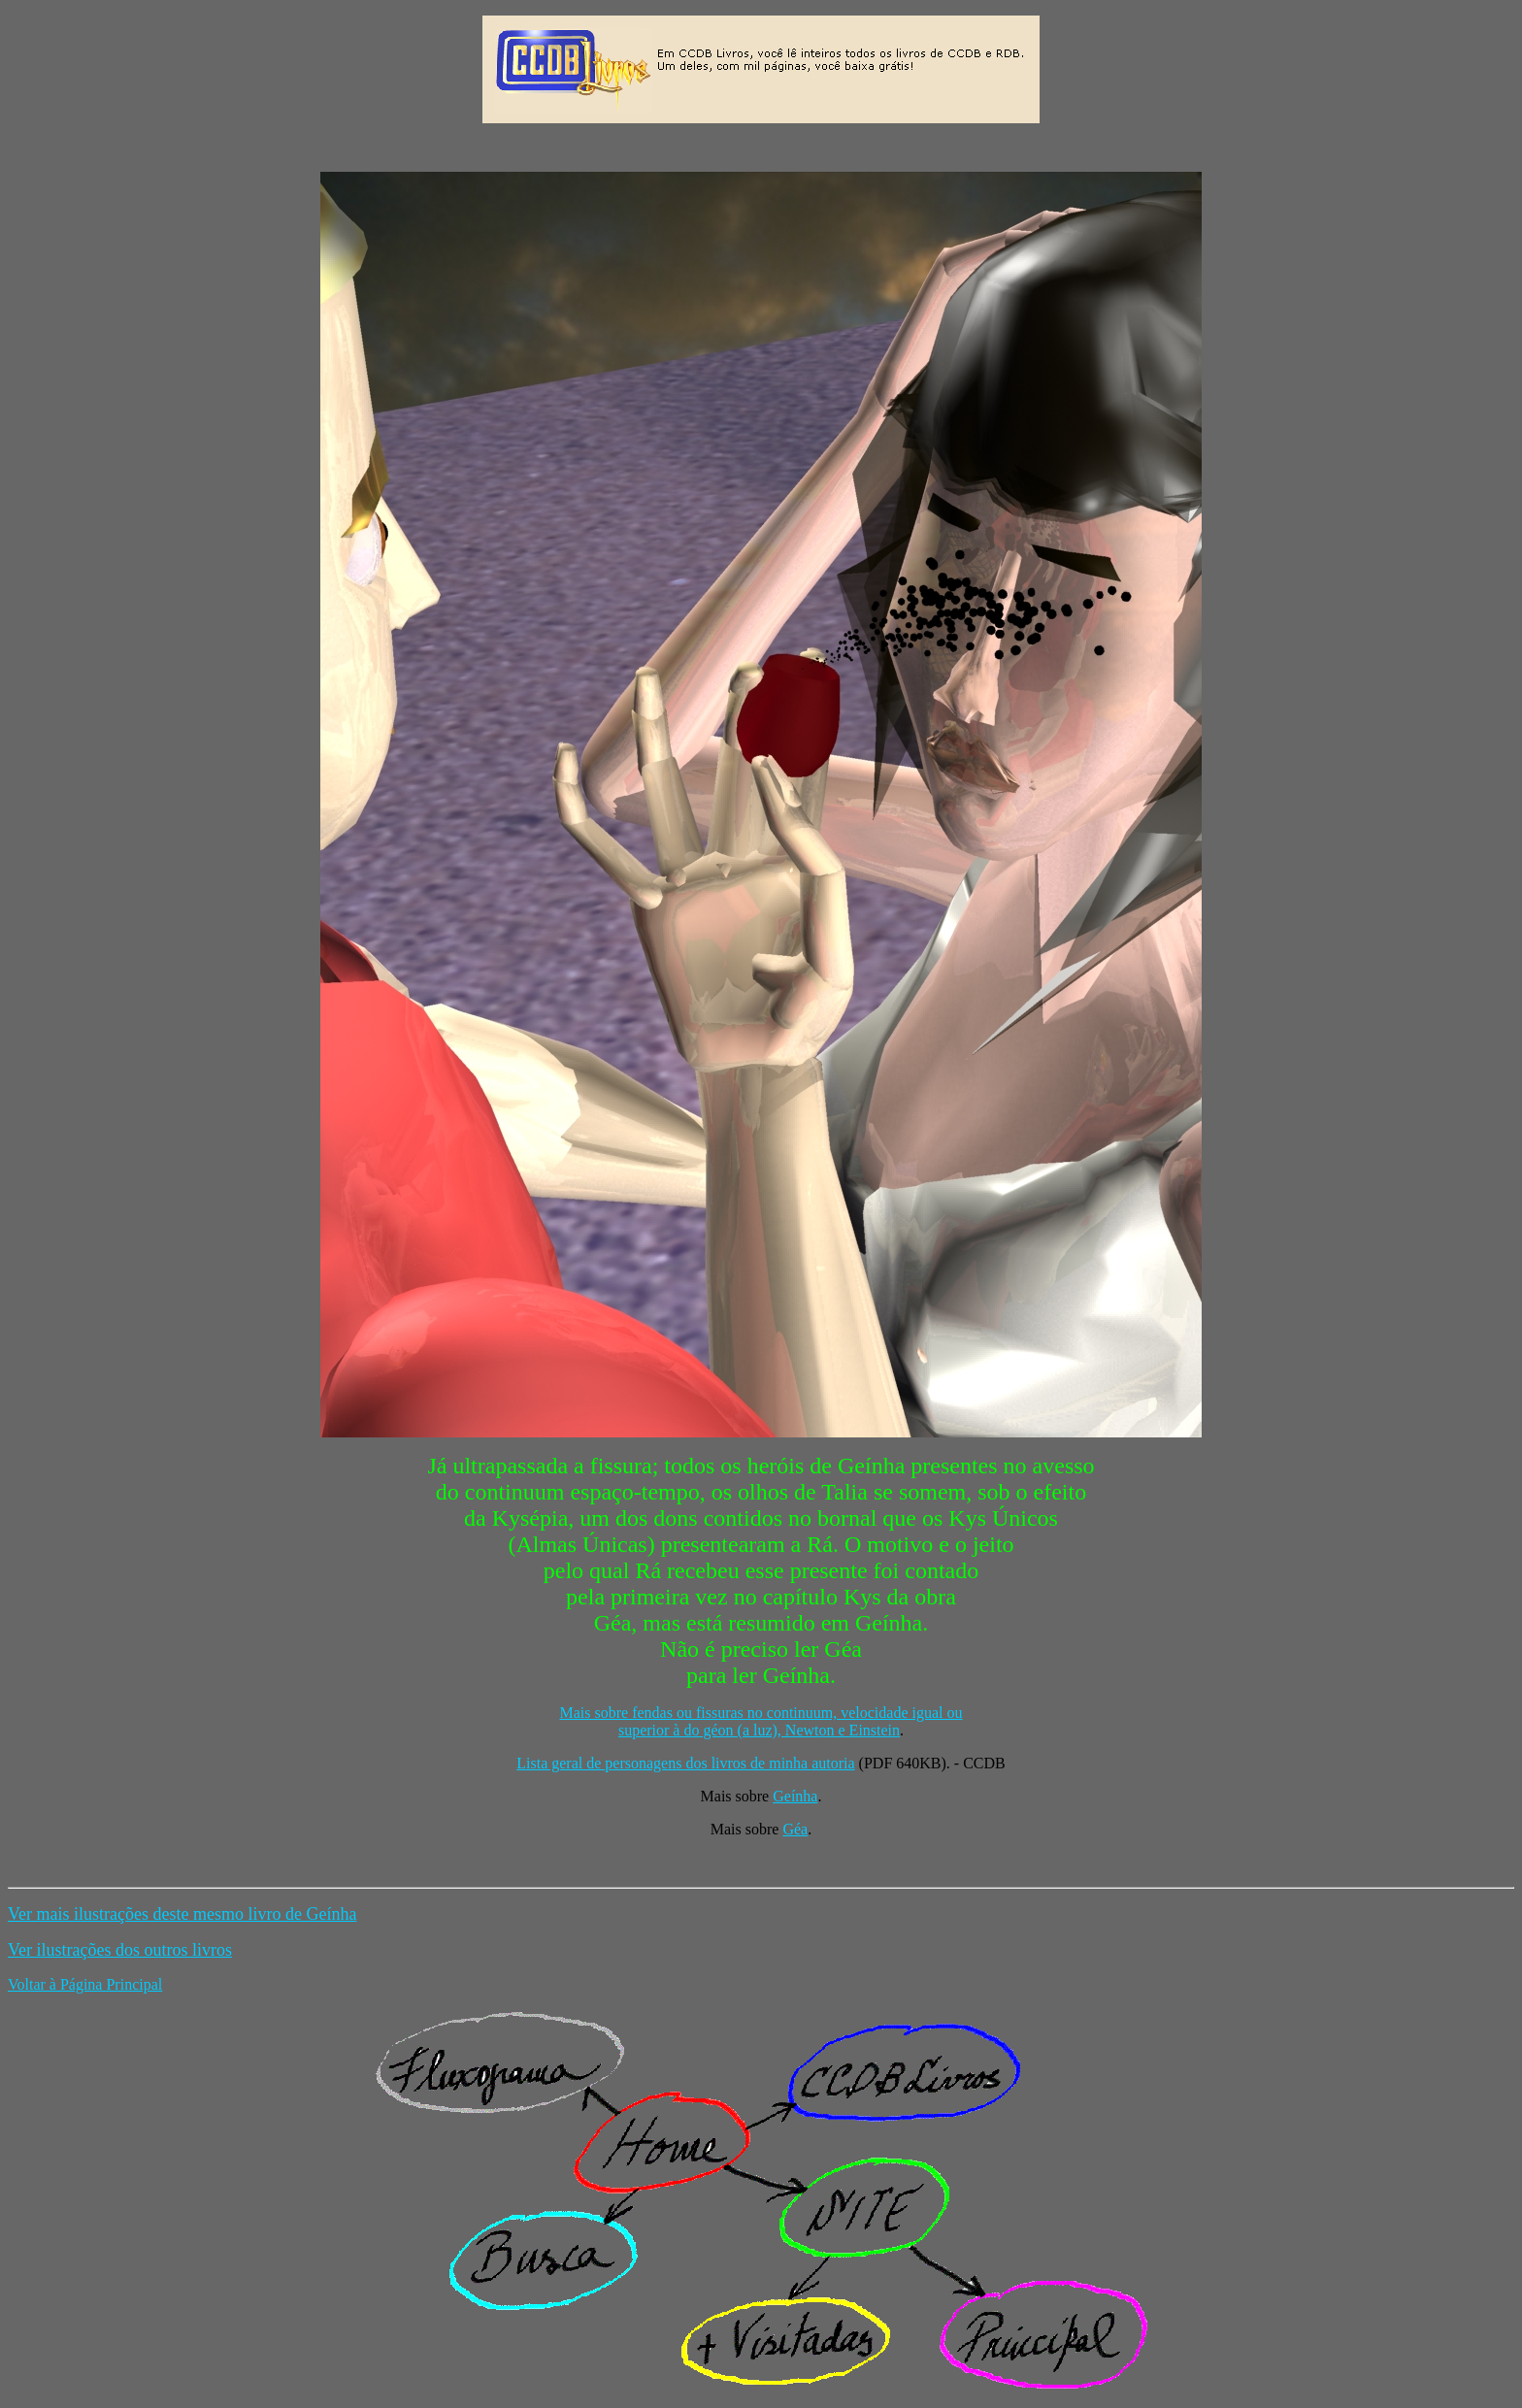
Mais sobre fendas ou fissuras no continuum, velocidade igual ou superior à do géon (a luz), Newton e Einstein (760, 1721)
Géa (795, 1829)
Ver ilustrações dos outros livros (120, 1950)
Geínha (795, 1796)
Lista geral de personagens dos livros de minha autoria (685, 1763)
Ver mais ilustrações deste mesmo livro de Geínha (182, 1914)
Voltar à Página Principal (85, 1984)
